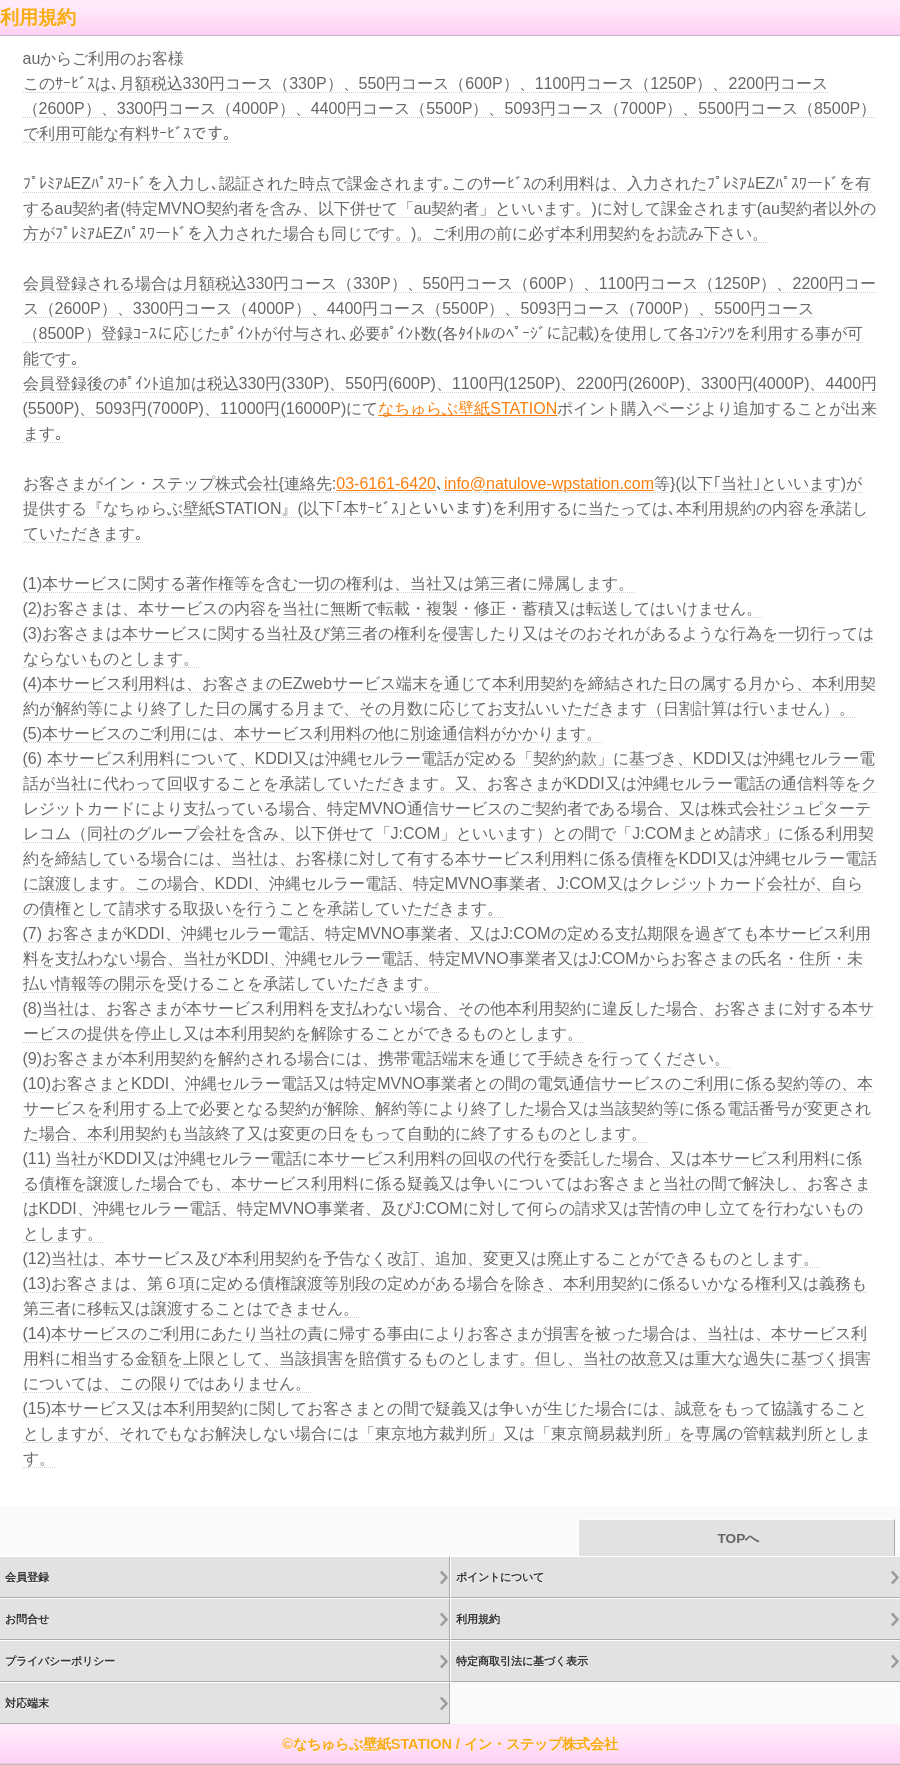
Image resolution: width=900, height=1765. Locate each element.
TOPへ (736, 1538)
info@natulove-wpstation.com (549, 483)
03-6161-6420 (386, 483)
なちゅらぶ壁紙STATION (467, 408)
